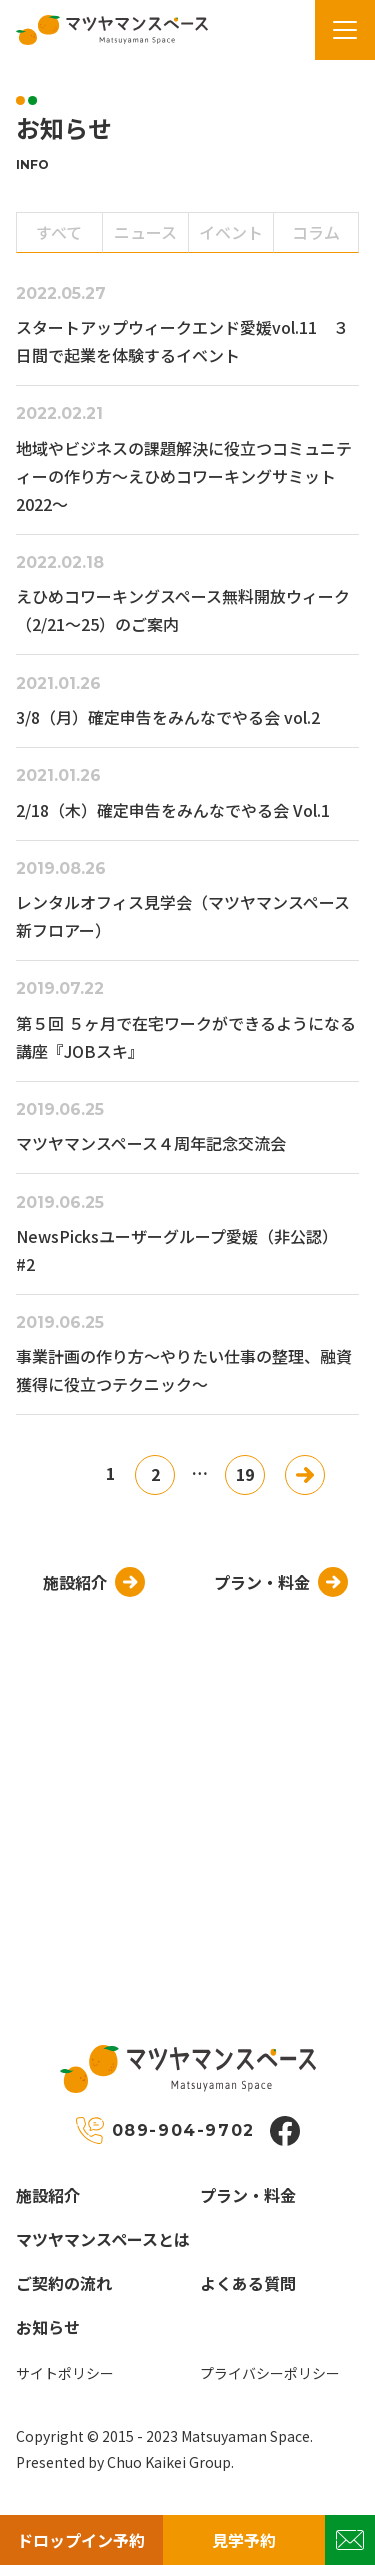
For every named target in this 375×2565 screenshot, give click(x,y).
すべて (59, 232)
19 (245, 1474)
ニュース (145, 232)
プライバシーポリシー (270, 2373)
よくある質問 (248, 2283)
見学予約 (244, 2540)
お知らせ (48, 2327)
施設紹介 (48, 2195)
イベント (231, 232)
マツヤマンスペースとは (103, 2239)
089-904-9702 (183, 2130)
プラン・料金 (248, 2195)
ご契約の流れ (64, 2283)
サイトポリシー (65, 2373)
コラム (316, 232)
